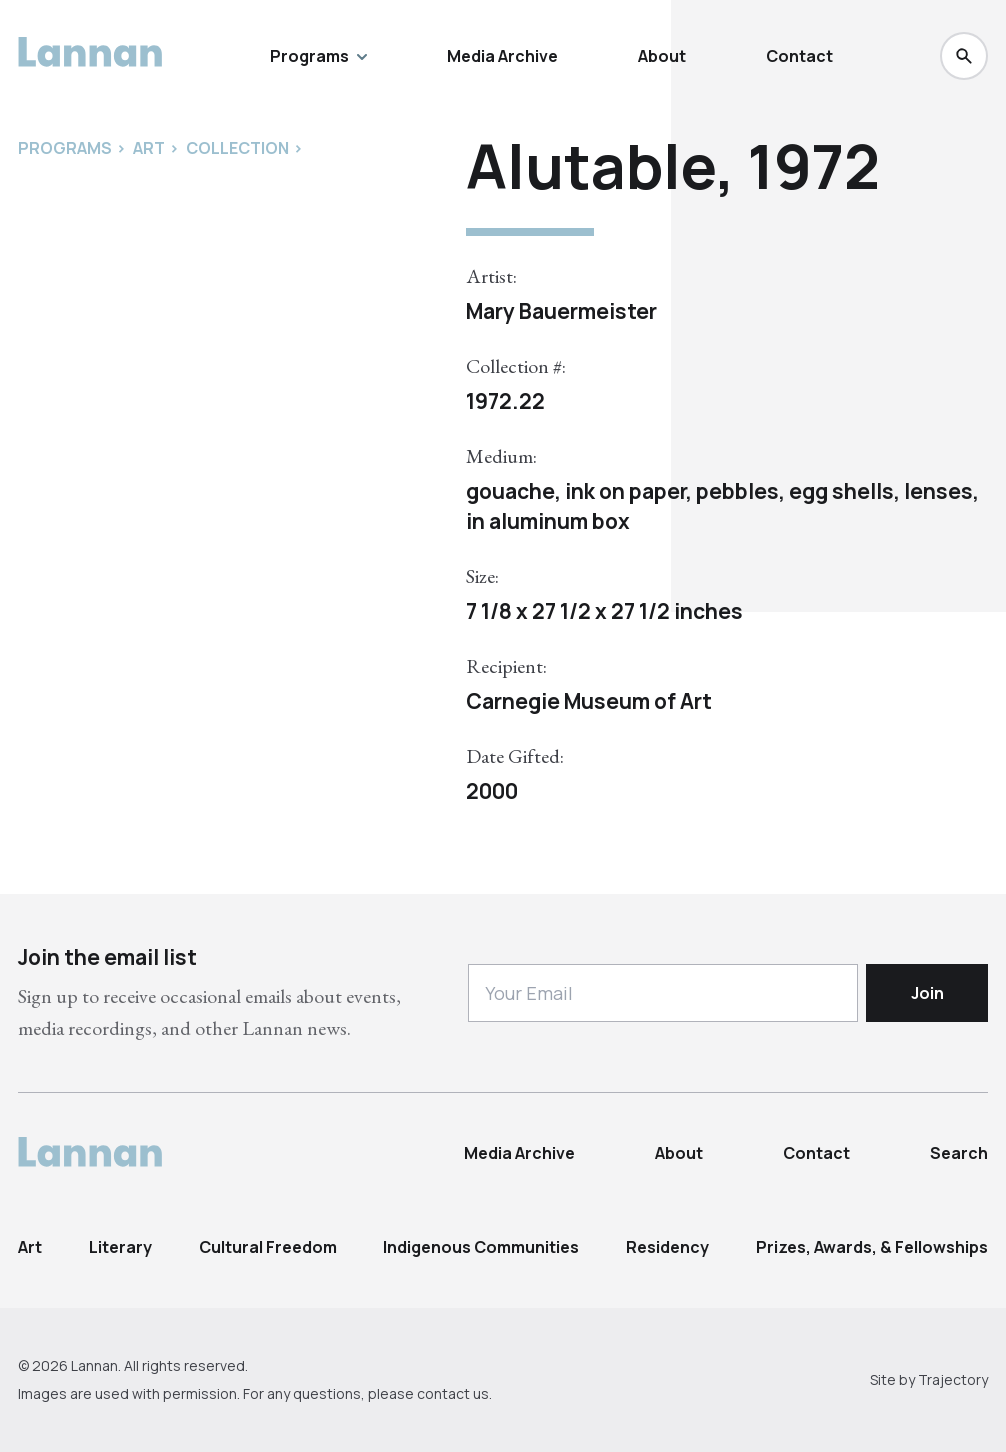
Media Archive (502, 56)
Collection (237, 148)
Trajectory (953, 1379)
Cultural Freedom (268, 1247)
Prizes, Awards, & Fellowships (872, 1247)
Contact (799, 56)
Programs (318, 56)
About (662, 56)
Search (959, 1153)
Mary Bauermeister (561, 311)
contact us (453, 1393)
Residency (667, 1247)
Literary (120, 1247)
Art (30, 1247)
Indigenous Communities (481, 1247)
